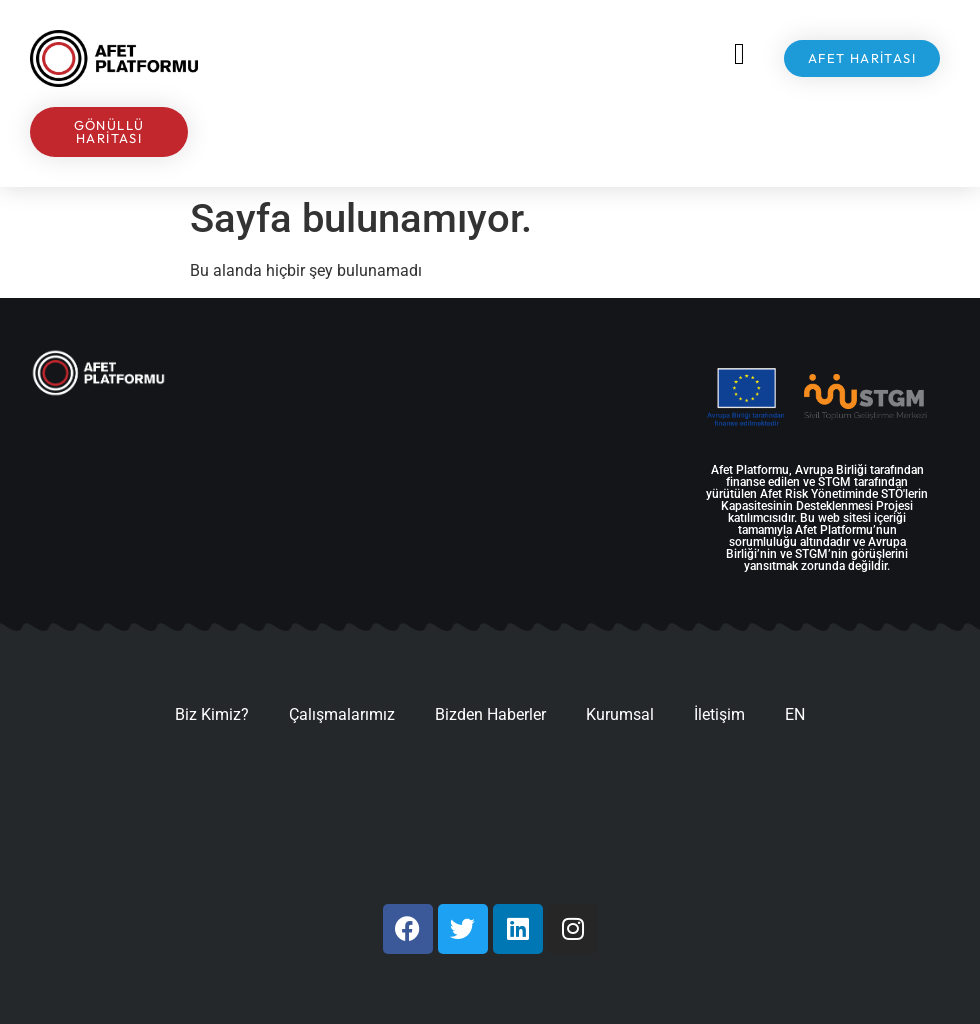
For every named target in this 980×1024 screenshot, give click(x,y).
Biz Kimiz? (212, 714)
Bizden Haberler (490, 714)
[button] (740, 53)
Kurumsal (620, 714)
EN (795, 714)
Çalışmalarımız (342, 714)
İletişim (719, 714)
